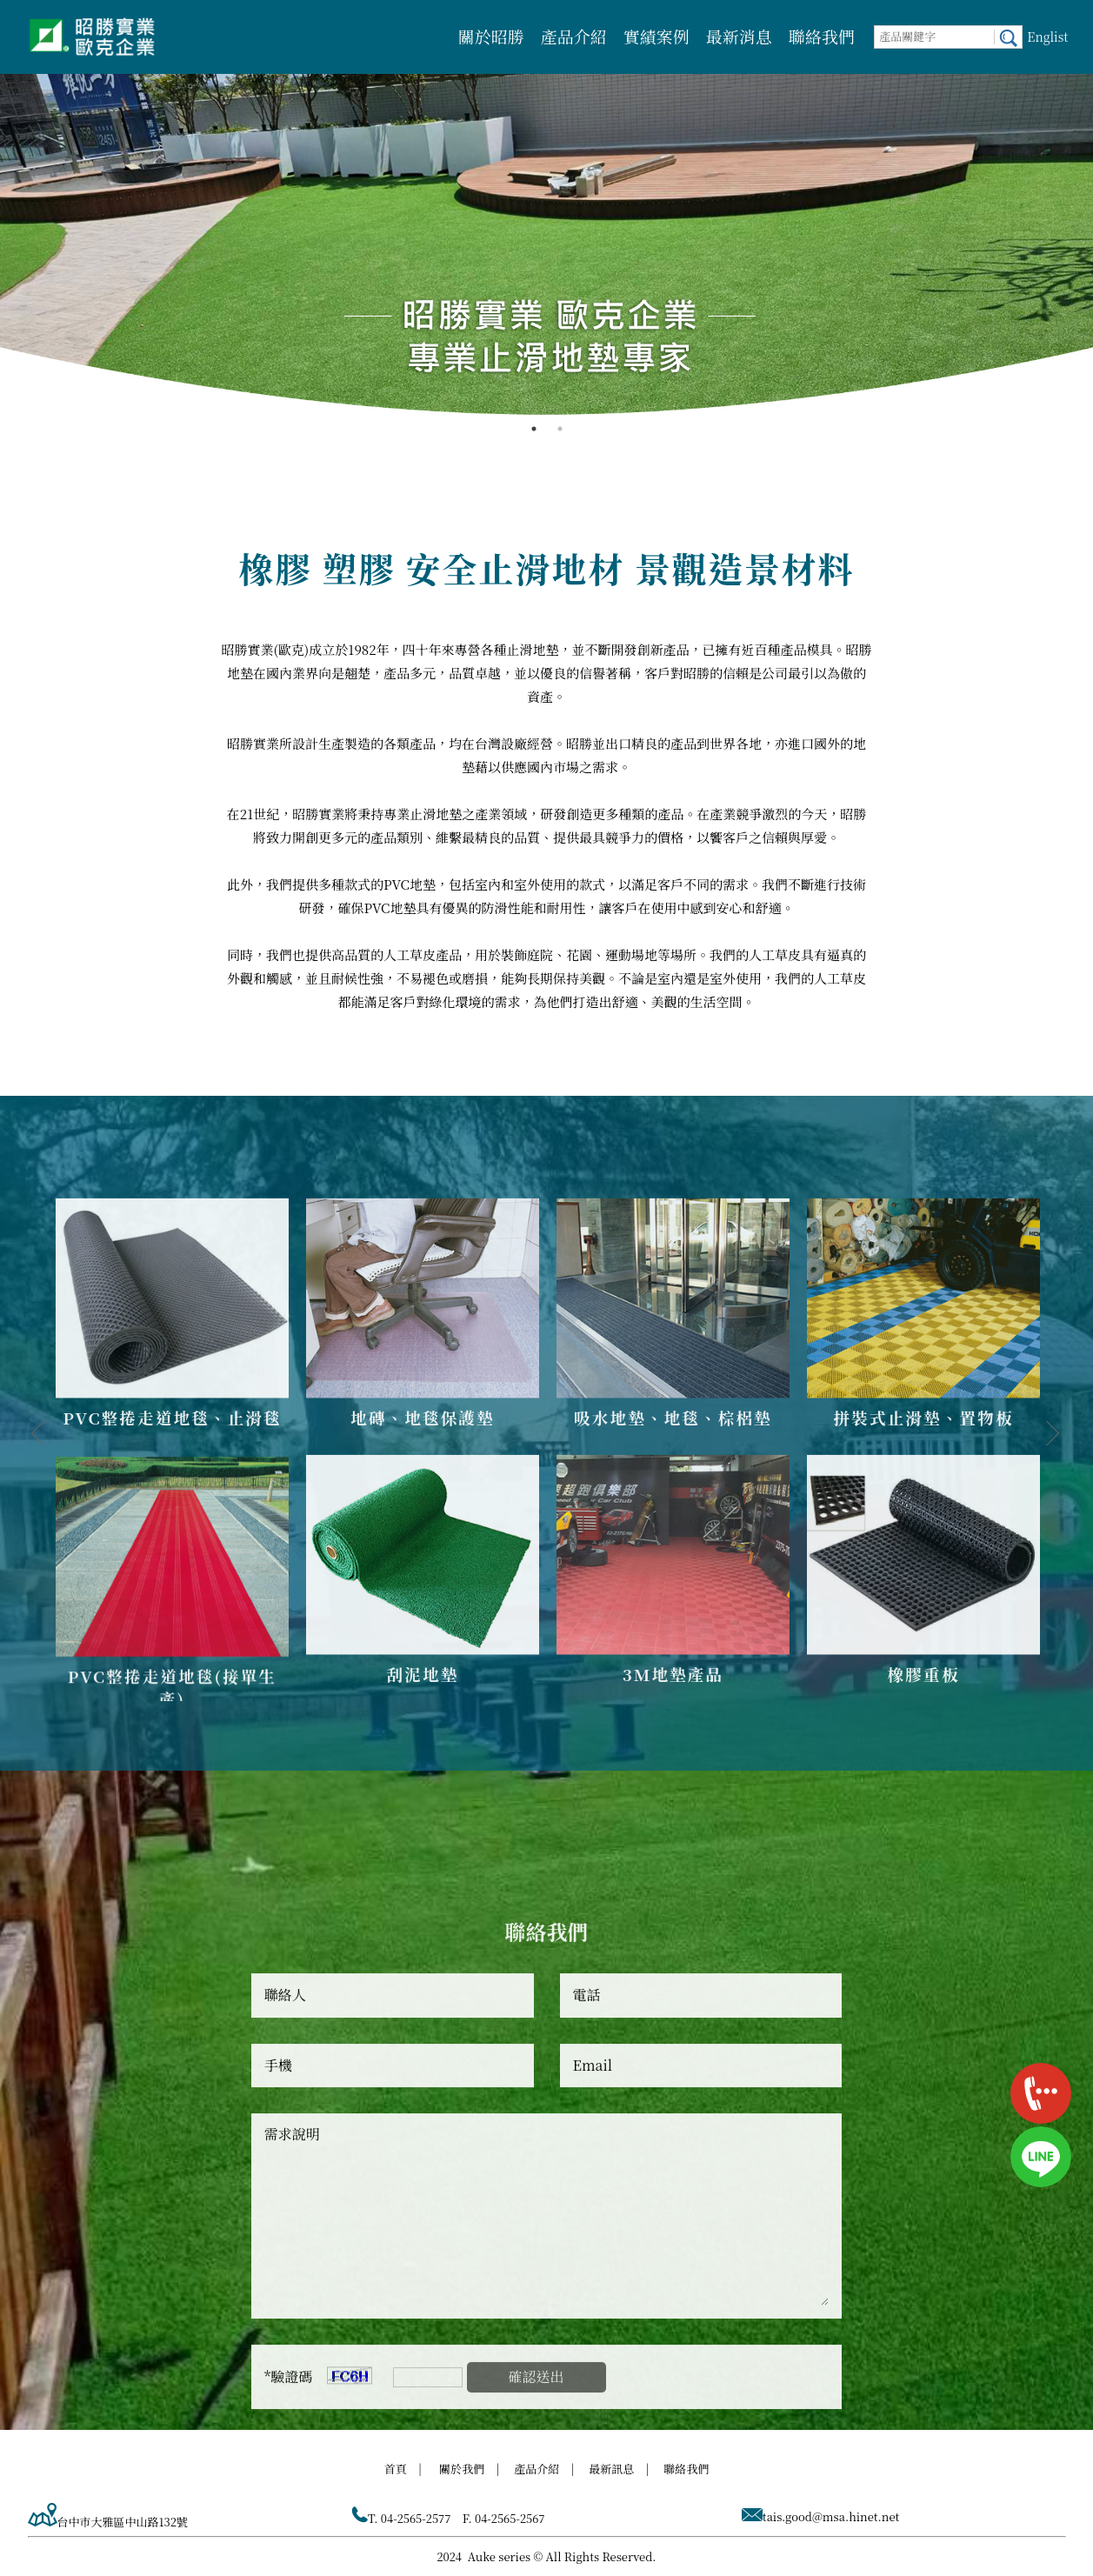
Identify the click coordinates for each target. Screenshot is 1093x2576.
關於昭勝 (491, 36)
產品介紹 (574, 36)
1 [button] (534, 428)
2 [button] (560, 428)
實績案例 (656, 36)
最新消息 (739, 36)
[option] (546, 208)
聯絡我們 (822, 36)
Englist (1047, 36)
